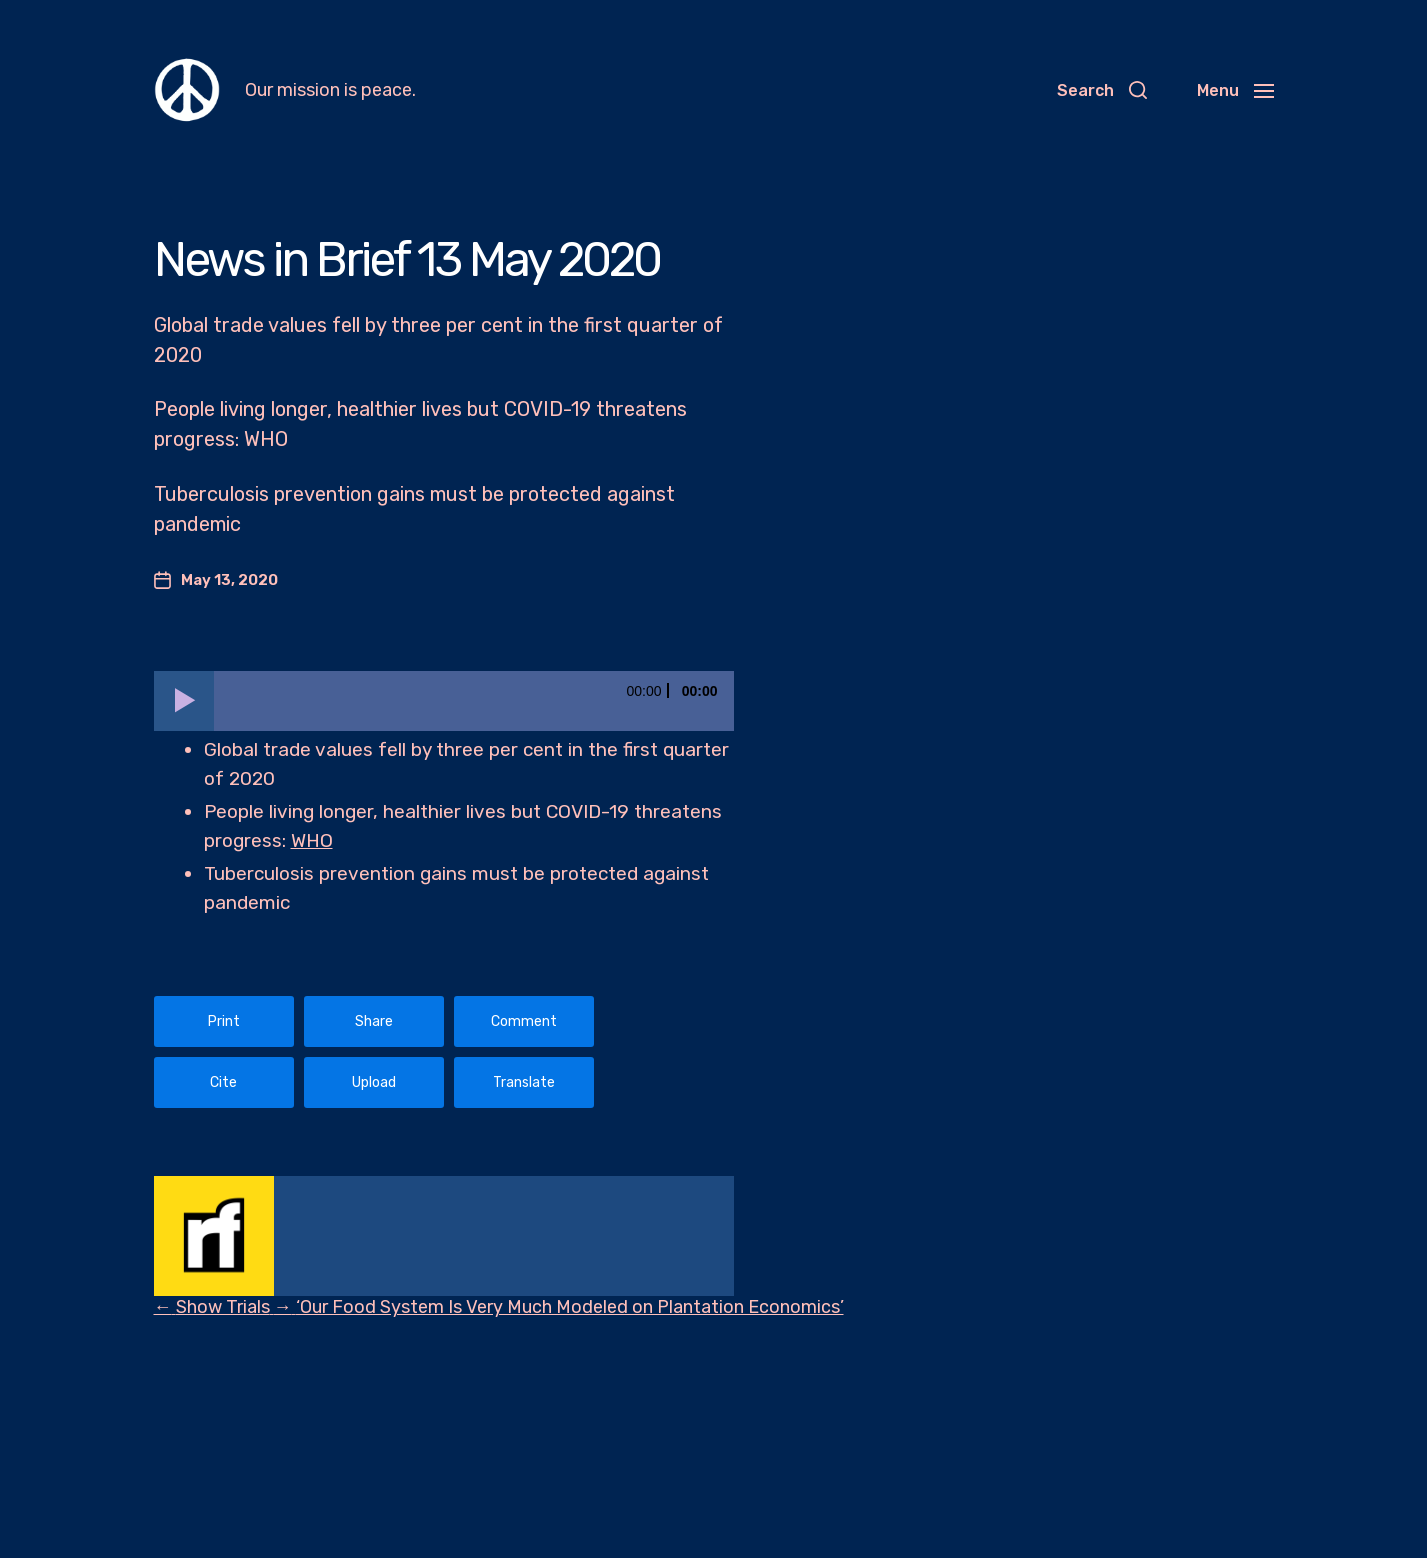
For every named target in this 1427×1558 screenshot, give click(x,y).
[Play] (184, 701)
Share (374, 1021)
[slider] (474, 701)
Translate (524, 1082)
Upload (374, 1082)
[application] (444, 701)
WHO (312, 840)
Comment (524, 1021)
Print (224, 1021)
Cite (223, 1082)
